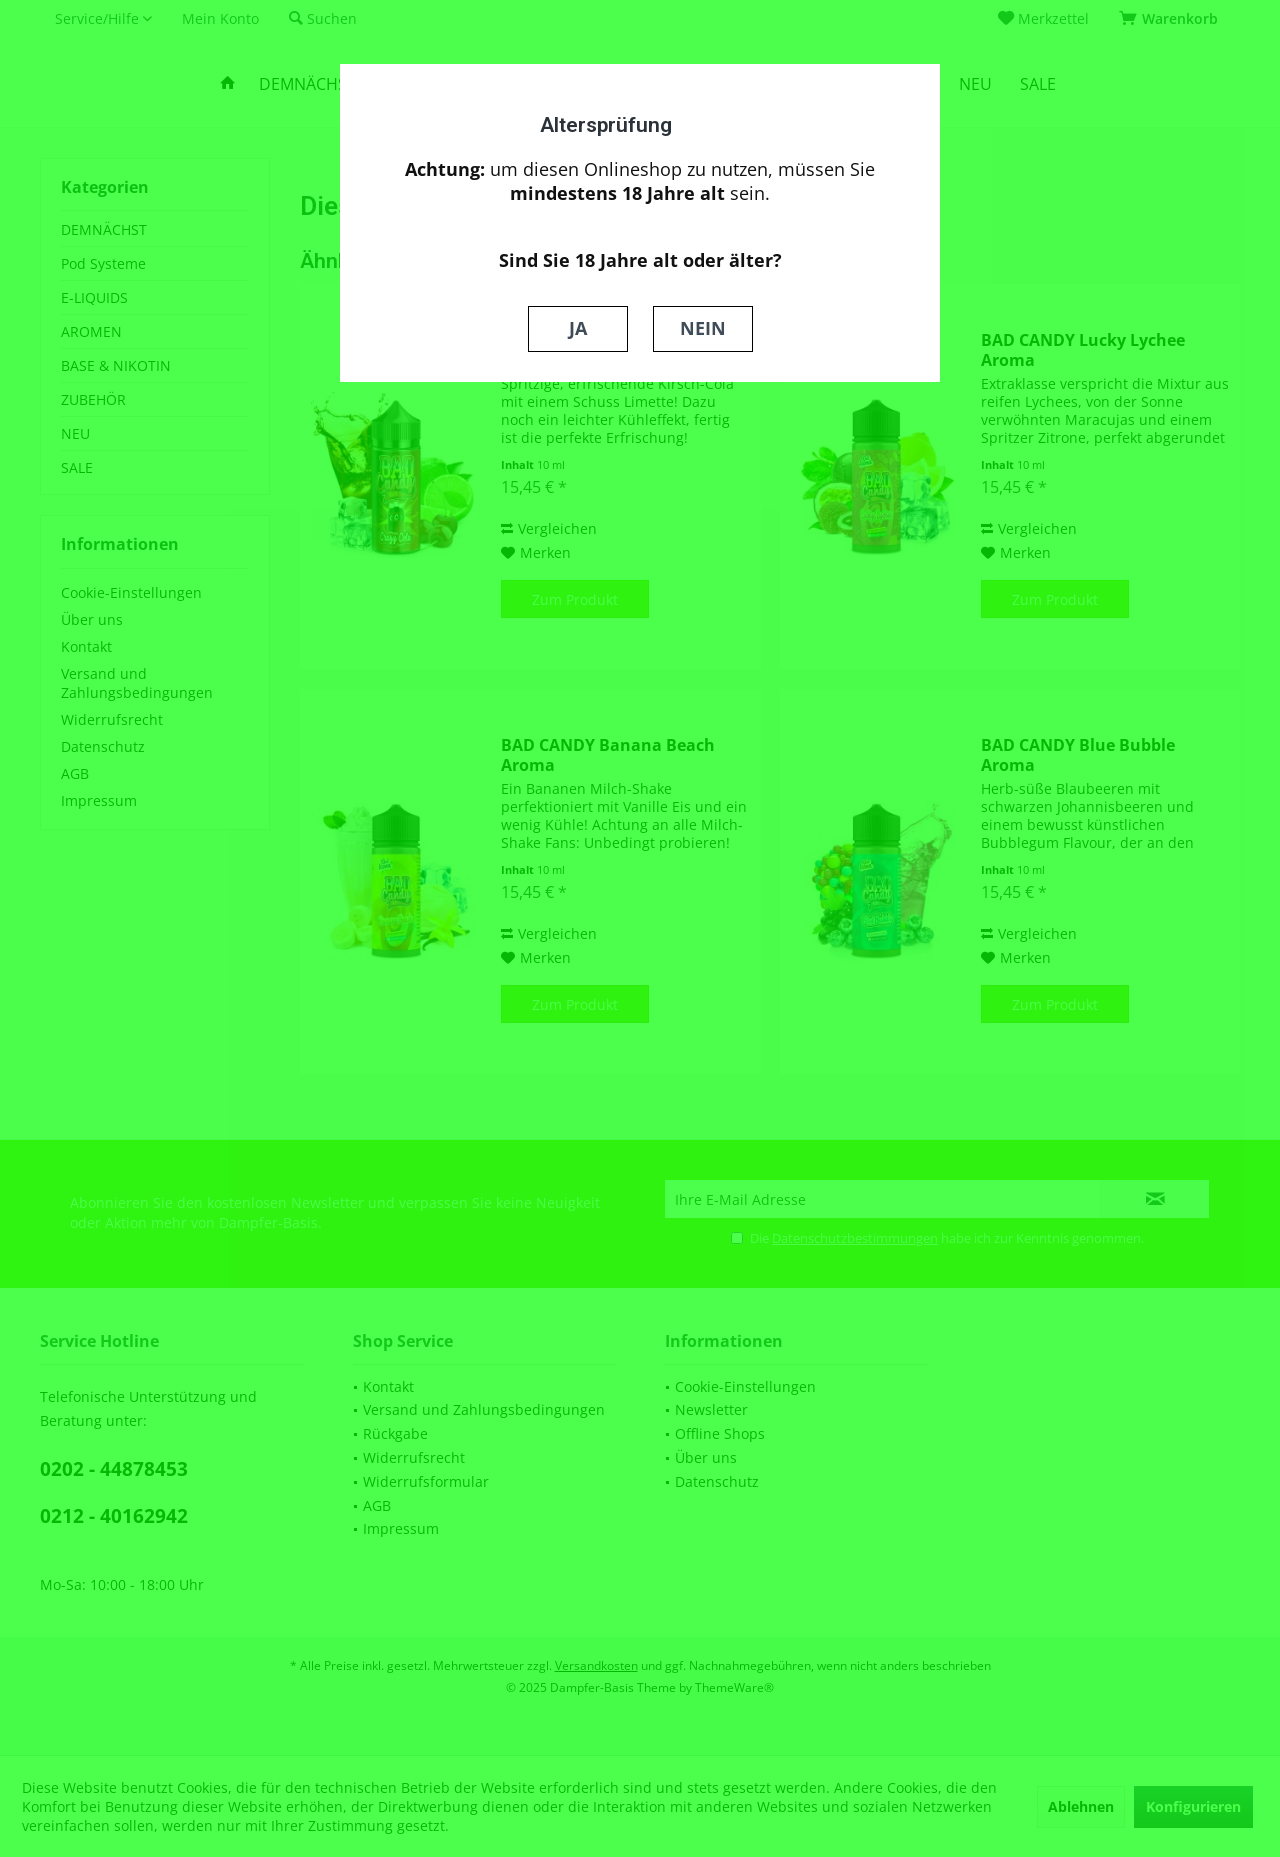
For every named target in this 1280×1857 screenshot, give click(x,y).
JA (578, 328)
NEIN (703, 328)
